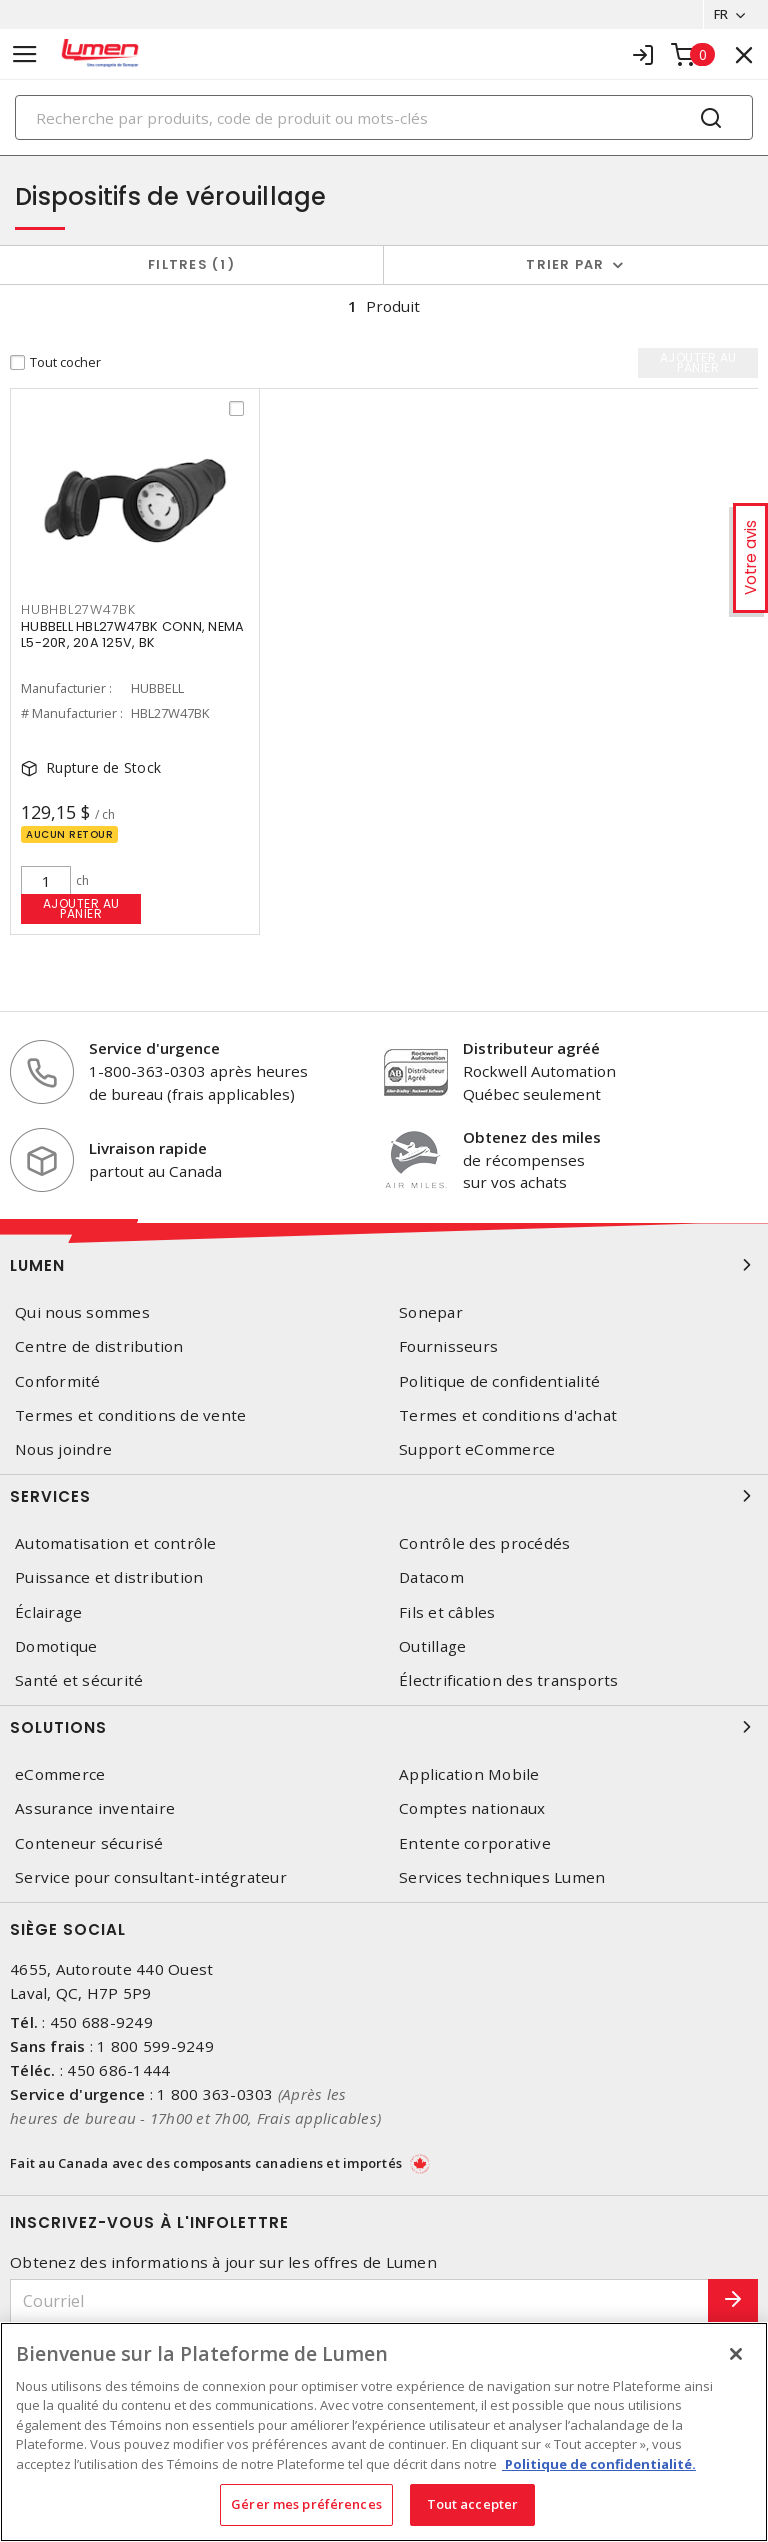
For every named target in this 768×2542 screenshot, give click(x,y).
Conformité (58, 1381)
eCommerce (60, 1774)
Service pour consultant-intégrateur (151, 1877)
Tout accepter (473, 2504)
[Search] (384, 117)
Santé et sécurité (79, 1680)
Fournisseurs (448, 1347)
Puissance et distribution (109, 1577)
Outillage (432, 1646)
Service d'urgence (154, 1049)
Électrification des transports (509, 1680)
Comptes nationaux (472, 1808)
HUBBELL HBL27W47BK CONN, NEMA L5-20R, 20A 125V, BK (132, 634)
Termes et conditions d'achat (508, 1415)
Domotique (56, 1646)
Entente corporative (475, 1843)
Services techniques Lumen (502, 1877)
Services (384, 1496)
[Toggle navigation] (25, 54)
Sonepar (431, 1312)
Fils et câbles (447, 1612)
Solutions (384, 1727)
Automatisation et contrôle (116, 1543)
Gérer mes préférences (306, 2504)
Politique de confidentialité (499, 1381)
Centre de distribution (99, 1347)
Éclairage (48, 1612)
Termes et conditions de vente (130, 1415)
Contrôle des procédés (484, 1543)
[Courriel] (359, 2301)
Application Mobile (469, 1774)
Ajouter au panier (81, 908)
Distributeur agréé (531, 1049)
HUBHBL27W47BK (78, 609)
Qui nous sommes (82, 1312)
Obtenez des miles (532, 1137)
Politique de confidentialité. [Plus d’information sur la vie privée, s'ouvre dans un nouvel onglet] (599, 2464)
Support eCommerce (477, 1449)
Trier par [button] (565, 264)
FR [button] (720, 14)
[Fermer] (736, 2354)
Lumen (384, 1265)
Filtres (191, 264)
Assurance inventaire (95, 1808)
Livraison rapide (148, 1148)
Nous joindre (63, 1449)
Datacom (431, 1577)
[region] (384, 2432)
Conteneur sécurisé (89, 1843)
